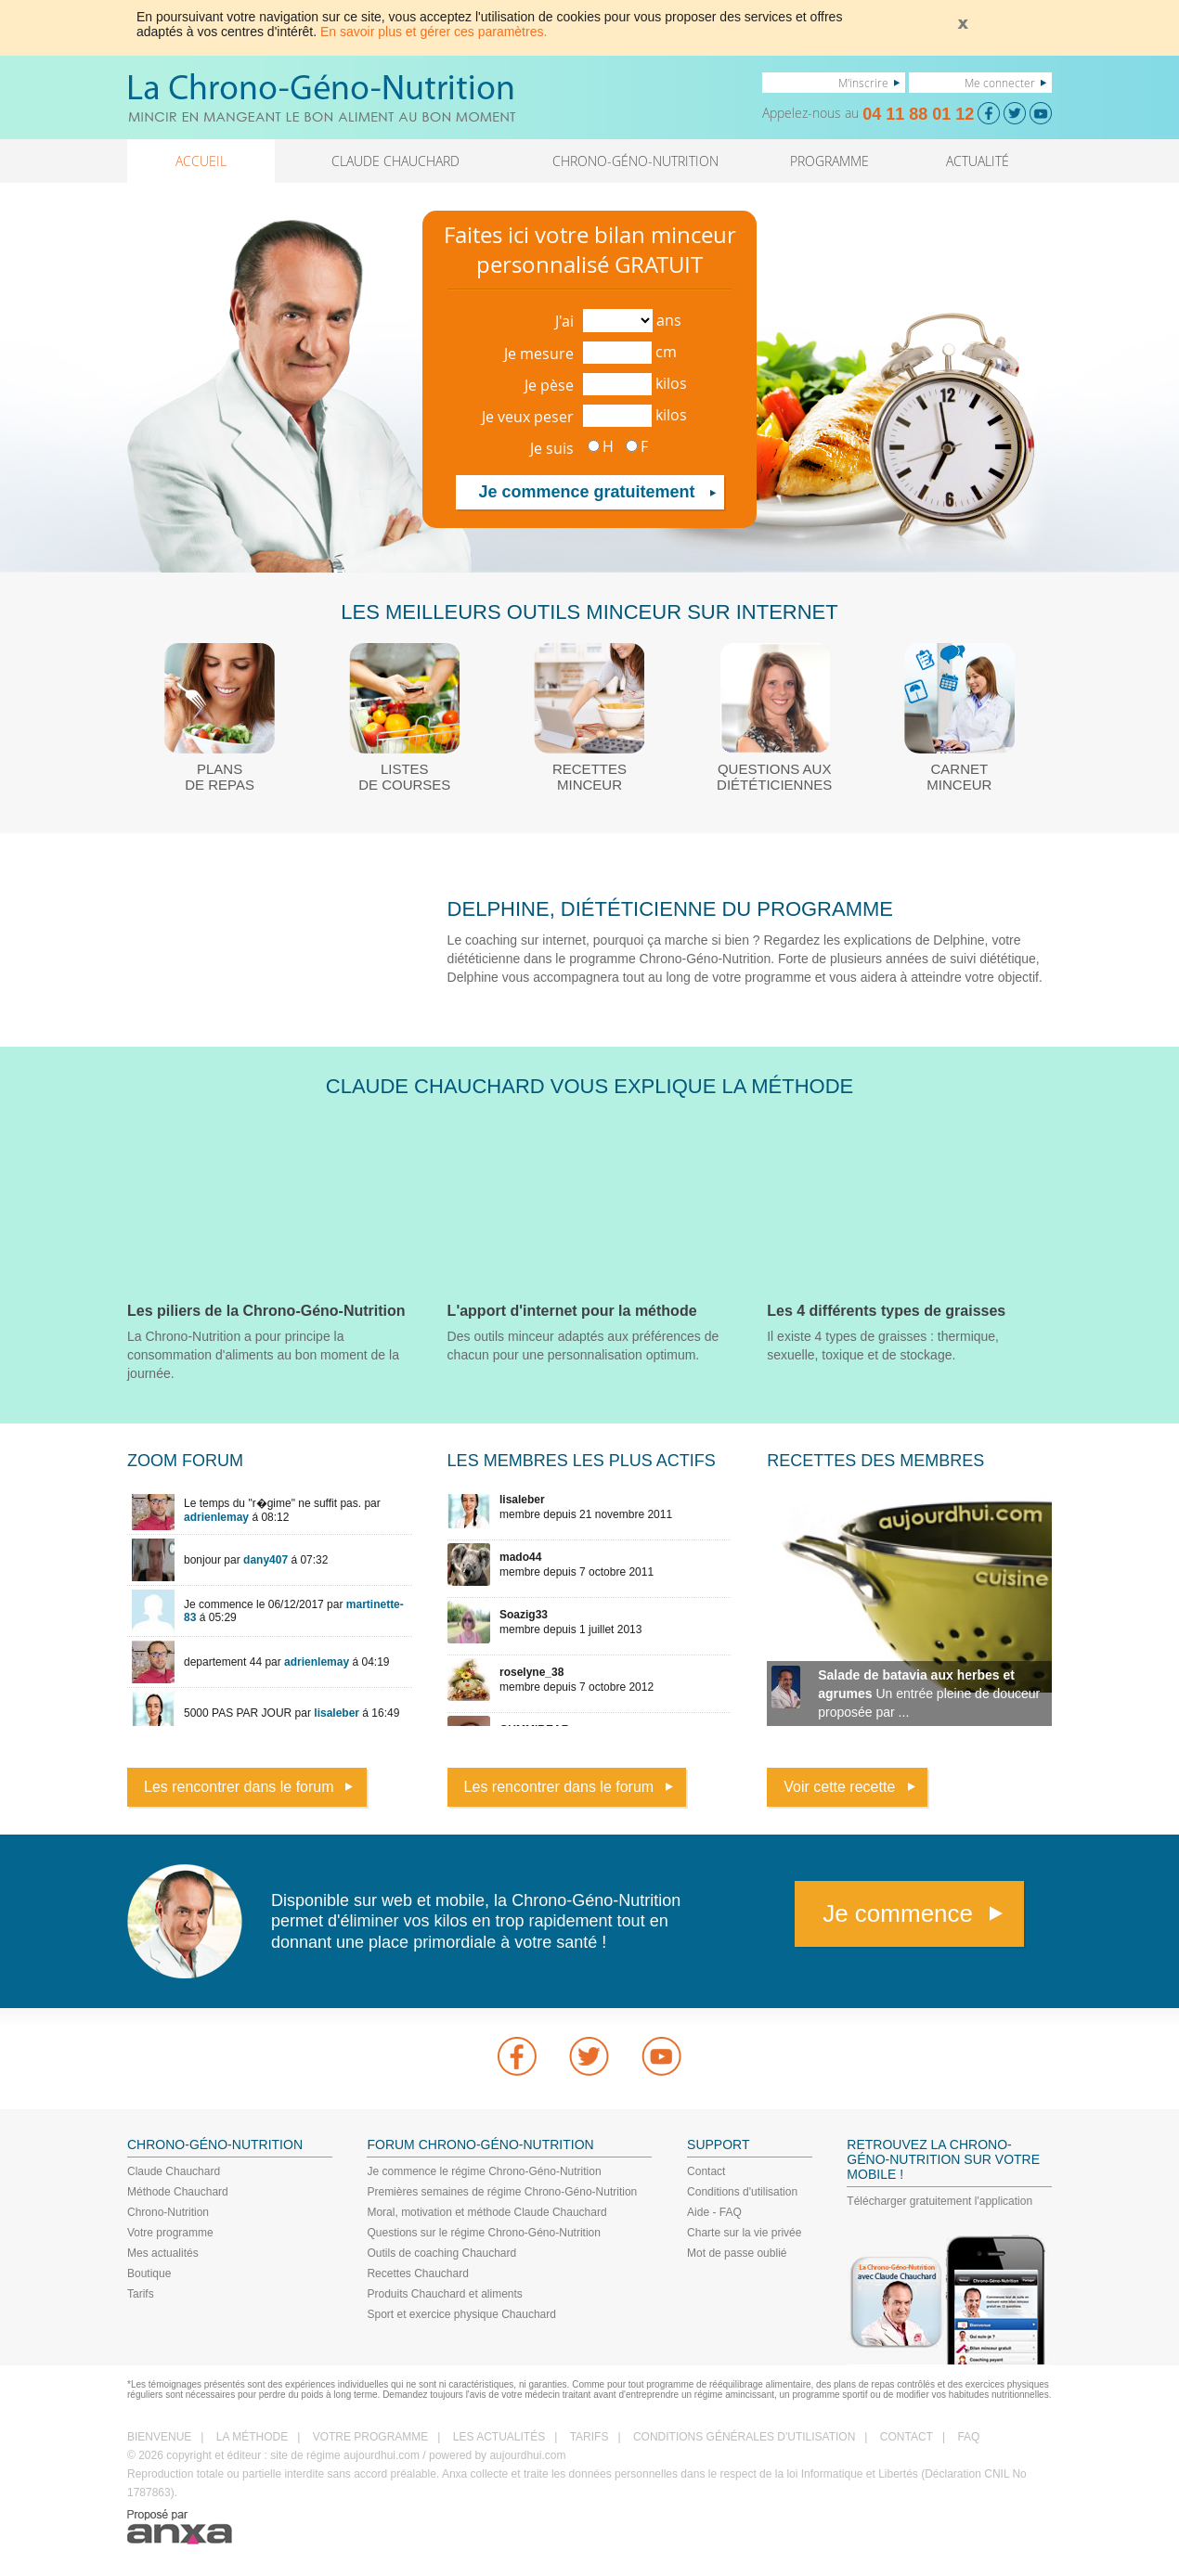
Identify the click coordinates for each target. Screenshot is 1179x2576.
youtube (661, 2056)
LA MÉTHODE (252, 2436)
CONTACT (906, 2436)
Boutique (149, 2273)
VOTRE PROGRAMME (371, 2436)
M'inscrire (863, 82)
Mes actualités (163, 2253)
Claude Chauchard (173, 2171)
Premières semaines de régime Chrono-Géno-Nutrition (502, 2191)
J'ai (564, 321)
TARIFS (589, 2436)
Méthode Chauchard (177, 2191)
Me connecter (1000, 82)
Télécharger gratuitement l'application (939, 2201)
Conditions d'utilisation (742, 2191)
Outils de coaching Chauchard (441, 2253)
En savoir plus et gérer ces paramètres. (433, 31)
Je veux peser (528, 416)
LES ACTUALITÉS (499, 2436)
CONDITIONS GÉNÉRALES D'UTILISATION (744, 2436)
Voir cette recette (839, 1787)
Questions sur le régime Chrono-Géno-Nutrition (483, 2232)
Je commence (898, 1913)
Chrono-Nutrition (168, 2212)
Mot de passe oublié (736, 2253)
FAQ (968, 2436)
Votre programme (170, 2232)
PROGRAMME (829, 161)
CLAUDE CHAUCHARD (395, 161)
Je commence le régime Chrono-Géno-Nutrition (484, 2171)
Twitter (589, 2056)
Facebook (517, 2056)
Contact (706, 2171)
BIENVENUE (159, 2436)
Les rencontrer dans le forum (239, 1787)
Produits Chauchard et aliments (444, 2293)
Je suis (552, 448)
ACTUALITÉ (977, 161)
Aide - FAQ (714, 2212)
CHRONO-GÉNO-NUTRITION (635, 161)
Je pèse (549, 385)
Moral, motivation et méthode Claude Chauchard (486, 2212)
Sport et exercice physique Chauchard (461, 2314)
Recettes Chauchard (417, 2273)
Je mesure (539, 353)
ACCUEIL (201, 161)
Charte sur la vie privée (744, 2232)
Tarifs (140, 2293)
